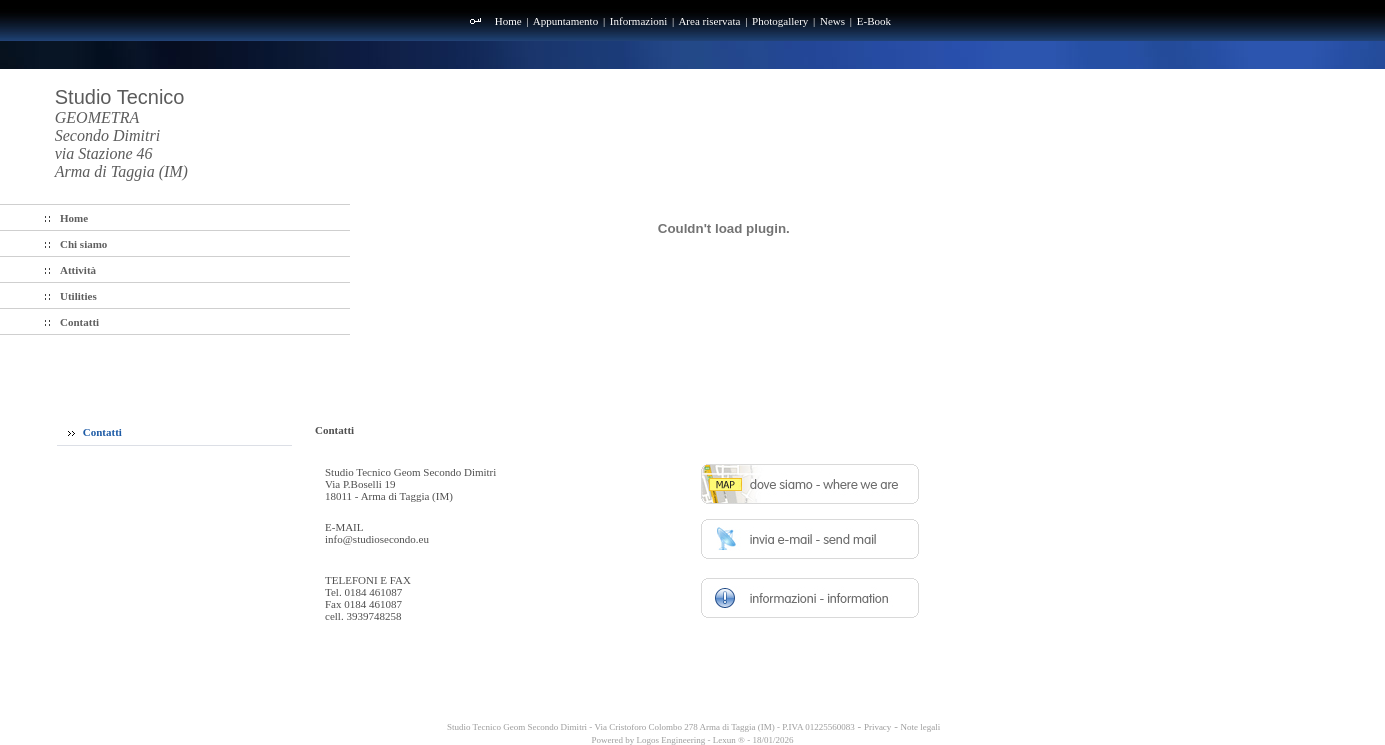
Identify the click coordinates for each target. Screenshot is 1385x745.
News (832, 21)
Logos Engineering (671, 740)
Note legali (921, 727)
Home (508, 21)
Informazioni (638, 21)
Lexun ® (729, 740)
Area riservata (709, 21)
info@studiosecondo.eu (377, 539)
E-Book (874, 21)
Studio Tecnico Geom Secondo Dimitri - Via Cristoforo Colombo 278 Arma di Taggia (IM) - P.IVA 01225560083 (650, 727)
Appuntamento (565, 21)
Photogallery (780, 21)
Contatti (95, 432)
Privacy (878, 727)
